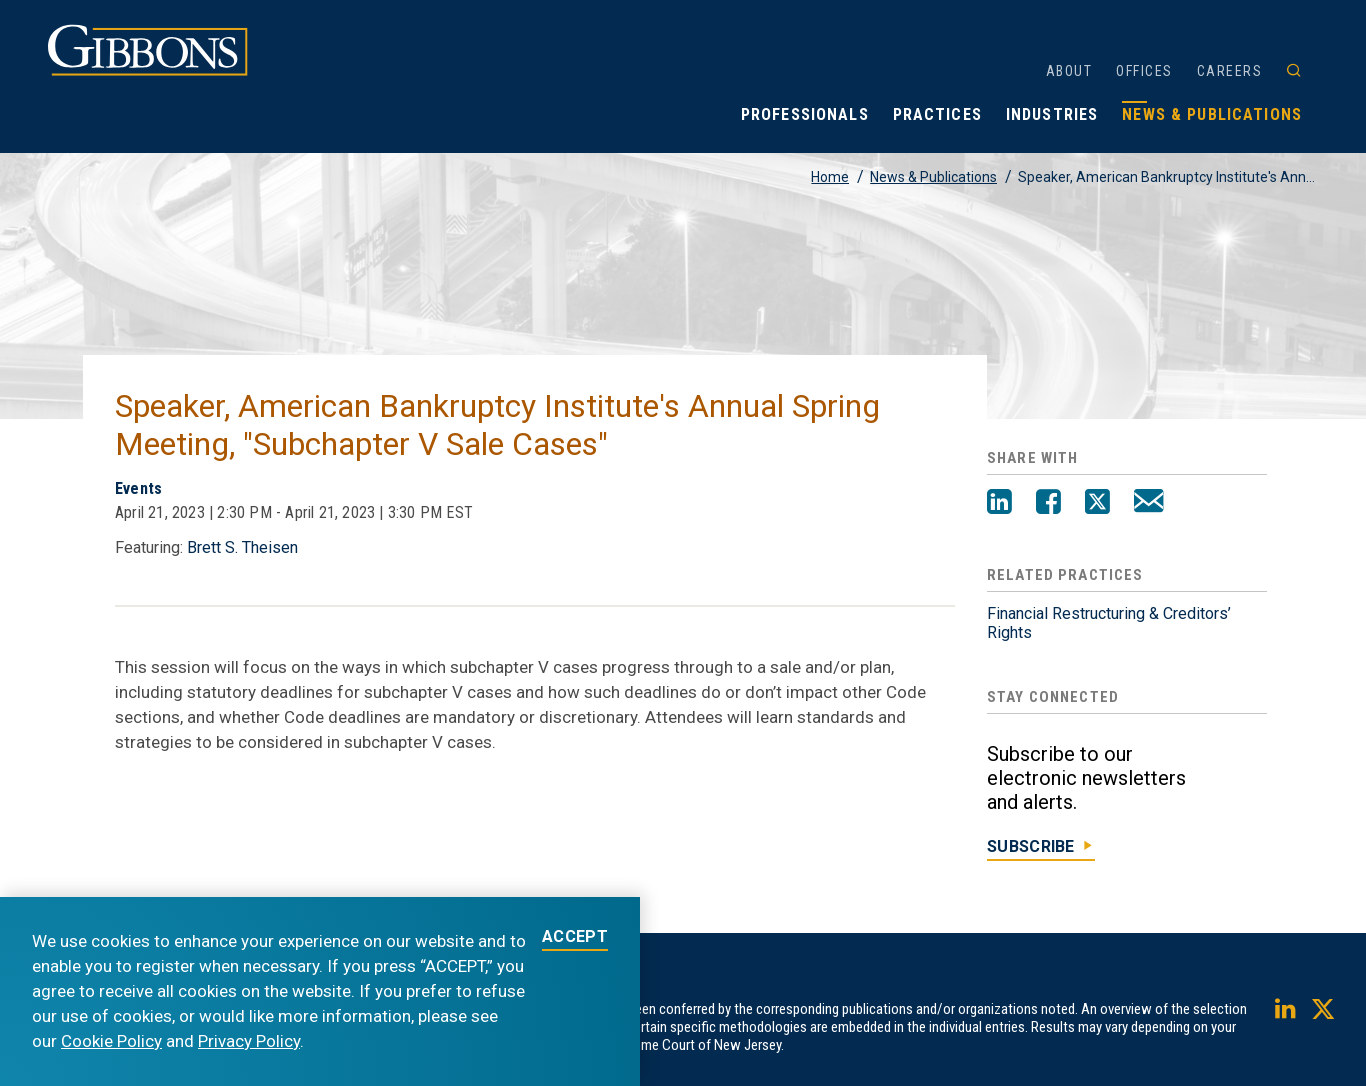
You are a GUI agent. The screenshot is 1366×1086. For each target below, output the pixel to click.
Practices (937, 114)
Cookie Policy (111, 1041)
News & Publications (1212, 114)
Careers (1230, 71)
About (1069, 71)
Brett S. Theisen (242, 547)
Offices (1144, 71)
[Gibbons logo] (148, 70)
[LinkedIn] (999, 504)
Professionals (805, 114)
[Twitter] (1097, 504)
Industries (1052, 114)
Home (830, 177)
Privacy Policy (249, 1041)
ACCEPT (575, 937)
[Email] (1148, 504)
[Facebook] (1048, 504)
